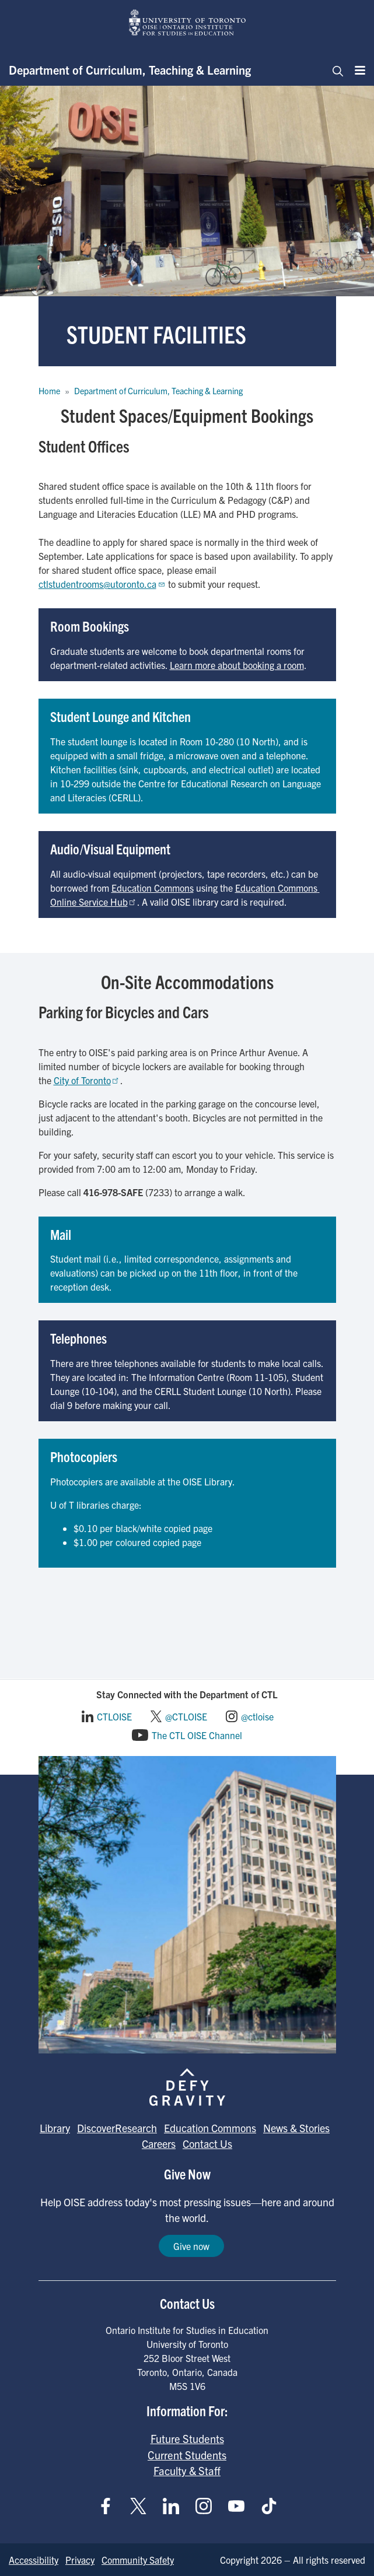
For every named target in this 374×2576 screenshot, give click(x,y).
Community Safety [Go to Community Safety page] (138, 2560)
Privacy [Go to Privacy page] (80, 2560)
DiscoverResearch (117, 2128)
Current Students (187, 2455)
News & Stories (296, 2128)
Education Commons (152, 887)
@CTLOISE (186, 1716)
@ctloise (257, 1716)
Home (49, 390)
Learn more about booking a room (237, 665)
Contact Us (207, 2143)
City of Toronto (87, 1080)
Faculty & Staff (187, 2470)
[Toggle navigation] (334, 70)
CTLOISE (114, 1716)
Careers (159, 2143)
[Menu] (356, 70)
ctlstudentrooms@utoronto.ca (102, 584)
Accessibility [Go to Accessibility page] (33, 2560)
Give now (191, 2246)
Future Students (187, 2438)
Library (55, 2128)
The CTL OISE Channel (197, 1735)
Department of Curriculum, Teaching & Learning (130, 69)
